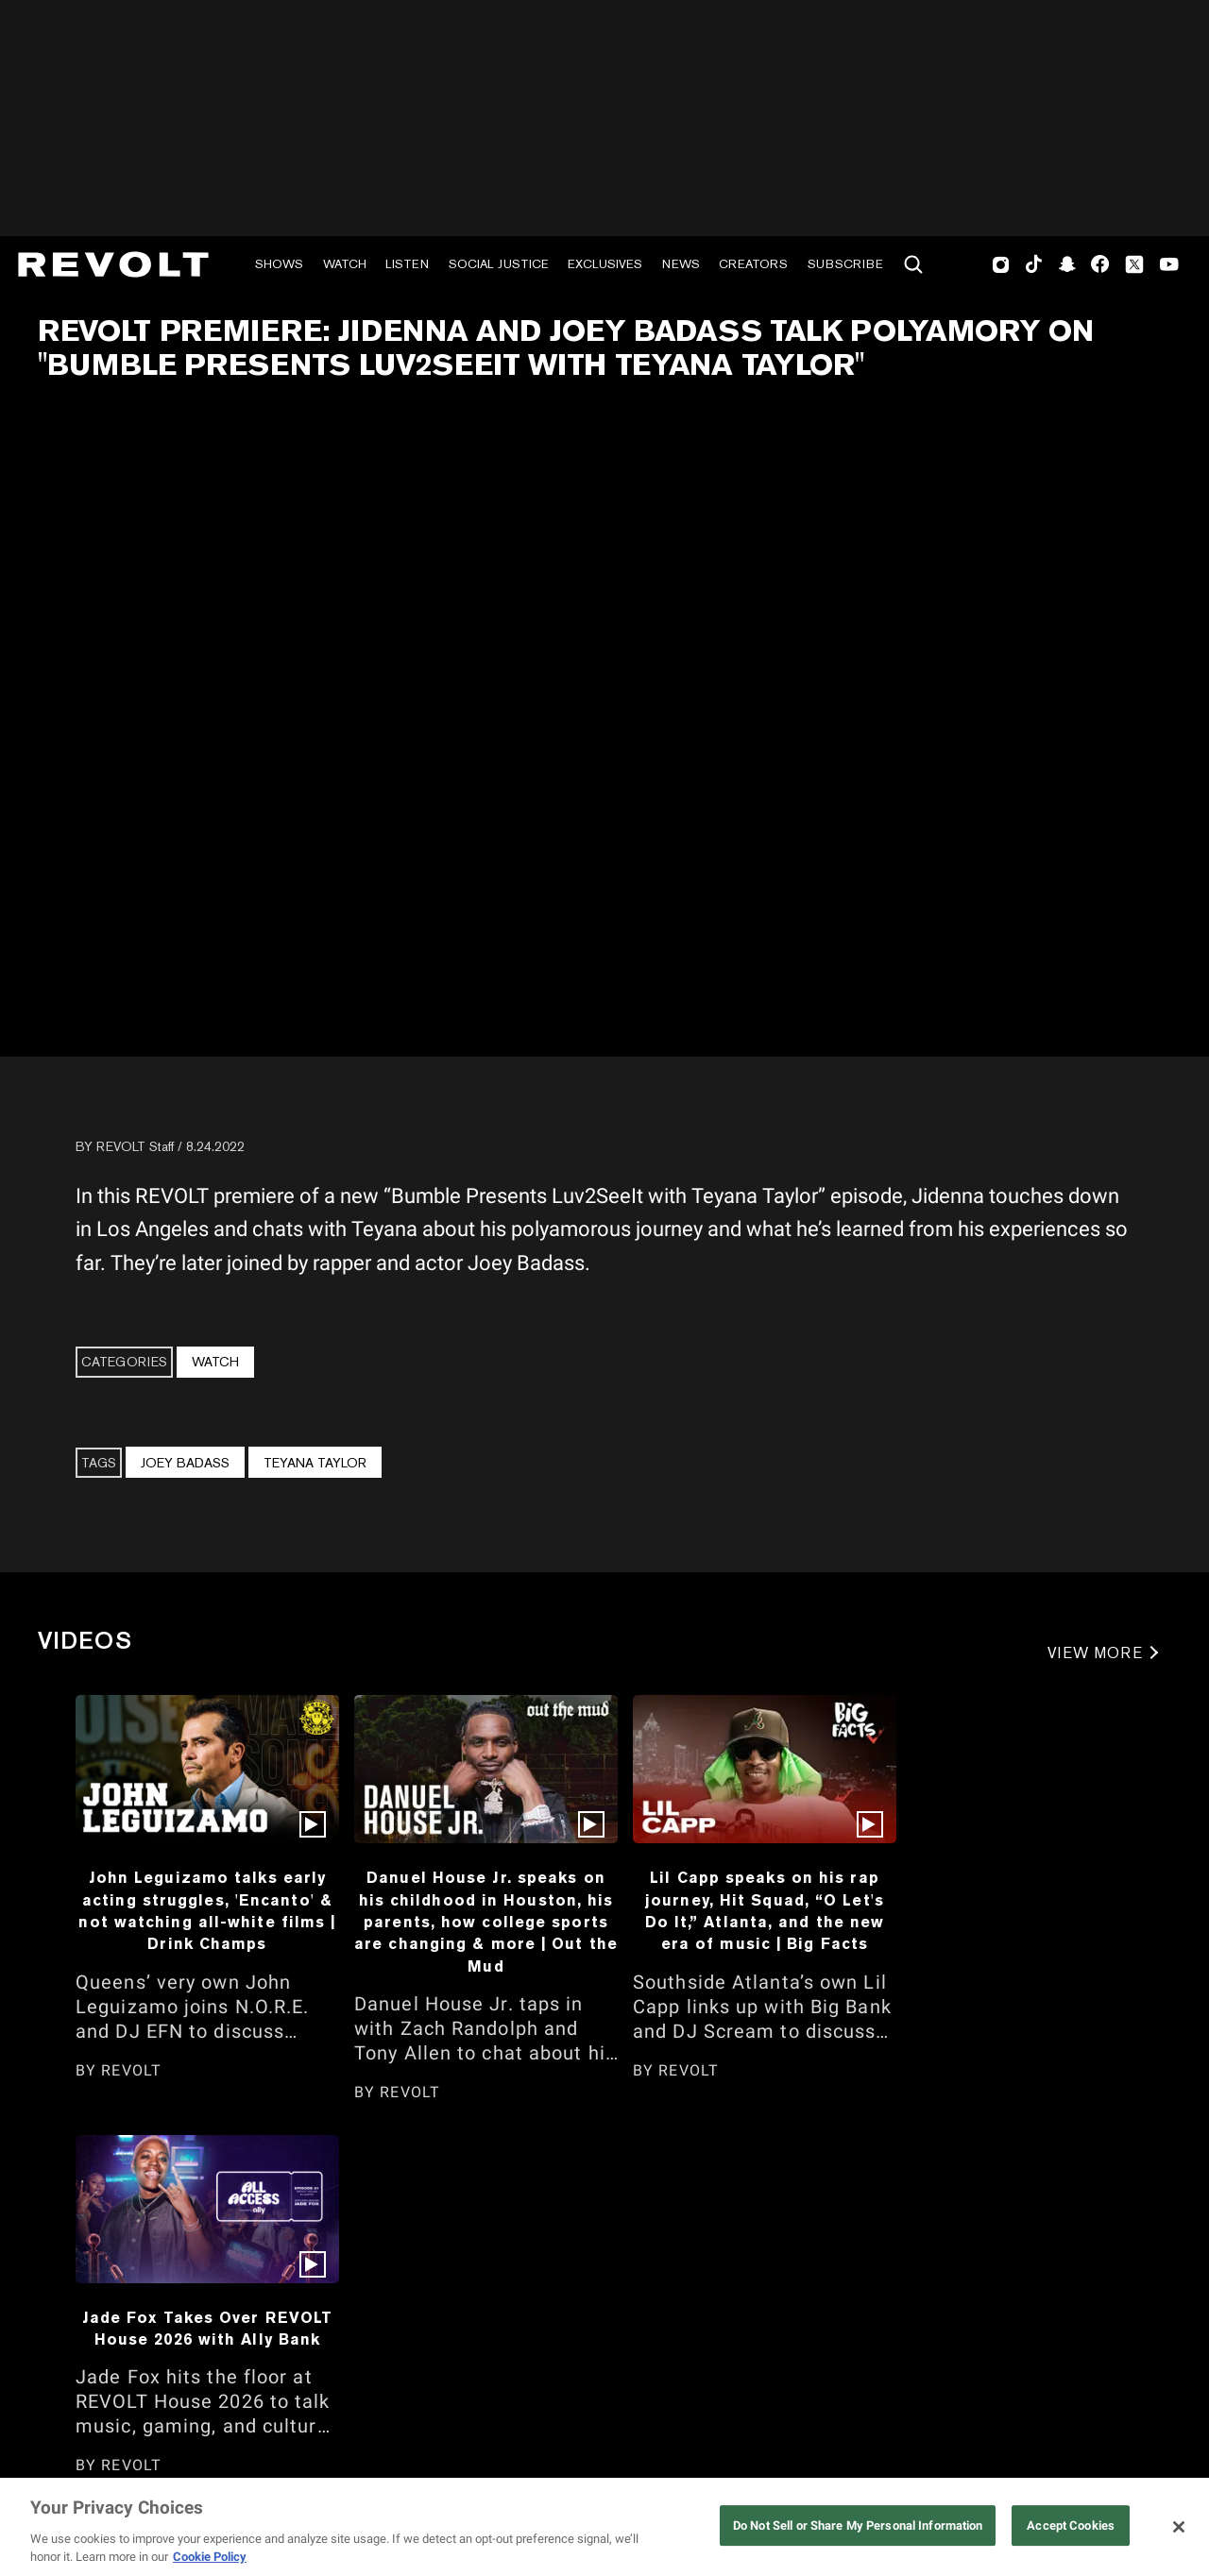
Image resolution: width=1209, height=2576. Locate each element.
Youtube (1169, 266)
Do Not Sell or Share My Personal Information (858, 2525)
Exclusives (605, 264)
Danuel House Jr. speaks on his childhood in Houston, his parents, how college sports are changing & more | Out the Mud (486, 1921)
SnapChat (1067, 264)
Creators (753, 264)
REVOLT (131, 2070)
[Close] (1179, 2527)
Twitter (1134, 264)
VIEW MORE (1095, 1653)
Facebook (1100, 264)
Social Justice (499, 264)
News (681, 264)
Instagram (1001, 264)
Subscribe (845, 264)
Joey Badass (185, 1462)
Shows (279, 264)
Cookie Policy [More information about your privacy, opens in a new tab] (210, 2557)
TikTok (1034, 264)
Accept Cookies (1071, 2525)
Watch (344, 264)
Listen (407, 264)
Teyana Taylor (315, 1462)
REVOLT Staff (135, 1146)
